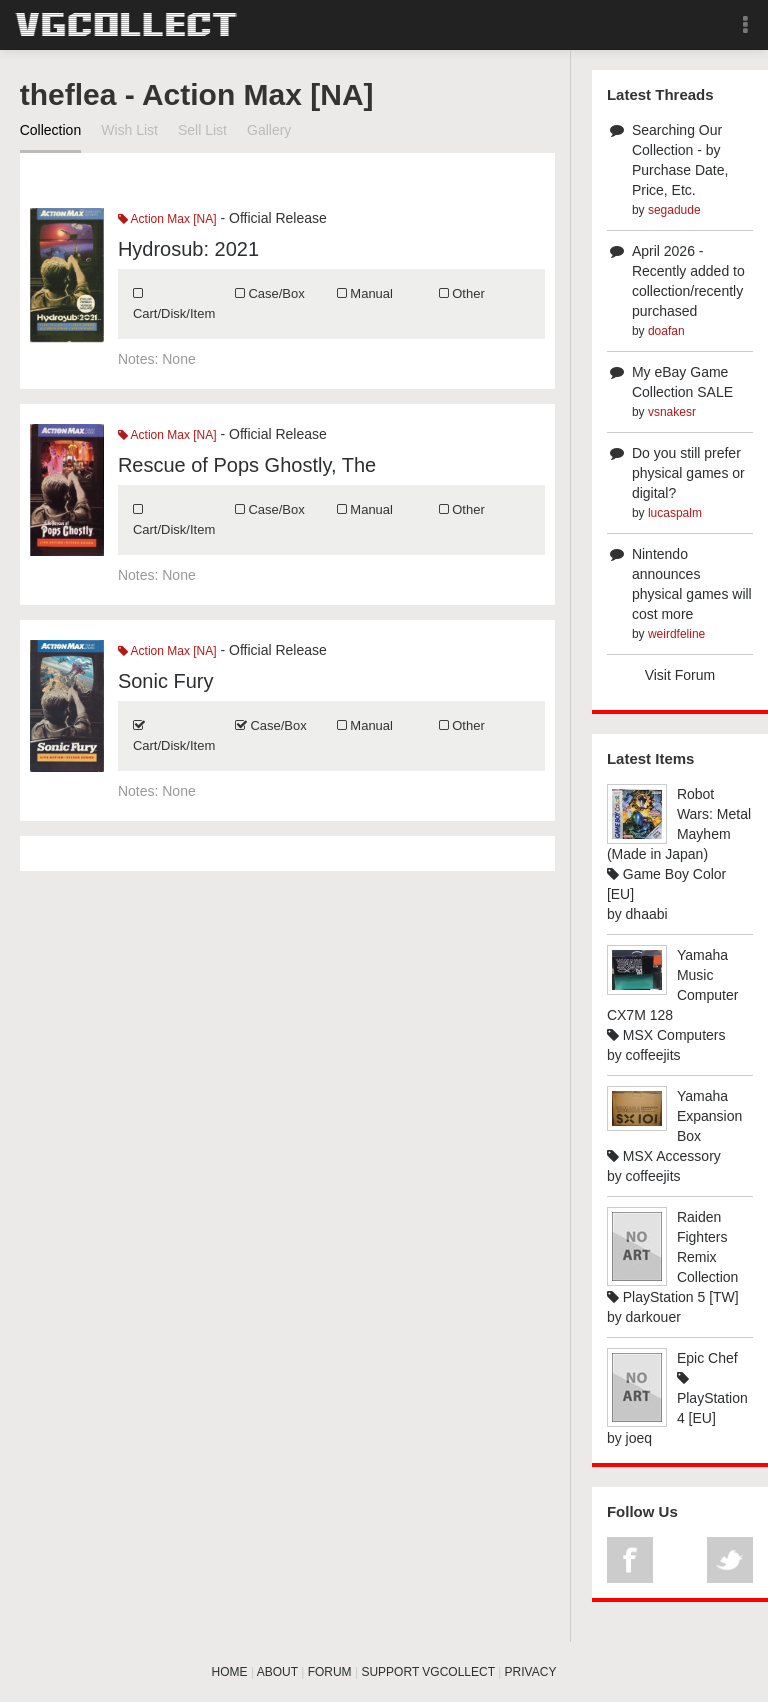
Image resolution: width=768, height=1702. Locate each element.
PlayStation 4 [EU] (712, 1398)
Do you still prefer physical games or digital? (688, 473)
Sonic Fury (166, 681)
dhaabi (647, 914)
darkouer (653, 1317)
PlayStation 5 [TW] (673, 1297)
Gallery (269, 130)
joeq (639, 1438)
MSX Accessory (664, 1156)
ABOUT (277, 1672)
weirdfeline (676, 634)
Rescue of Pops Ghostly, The (247, 465)
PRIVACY (531, 1672)
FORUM (330, 1672)
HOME (230, 1672)
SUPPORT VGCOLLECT (427, 1672)
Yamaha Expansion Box (709, 1116)
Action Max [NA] (167, 219)
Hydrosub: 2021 (188, 249)
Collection (50, 130)
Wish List (129, 130)
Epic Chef (707, 1358)
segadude (674, 210)
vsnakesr (672, 412)
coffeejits (653, 1055)
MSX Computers (666, 1035)
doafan (666, 331)
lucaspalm (675, 513)
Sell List (202, 130)
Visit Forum (680, 675)
